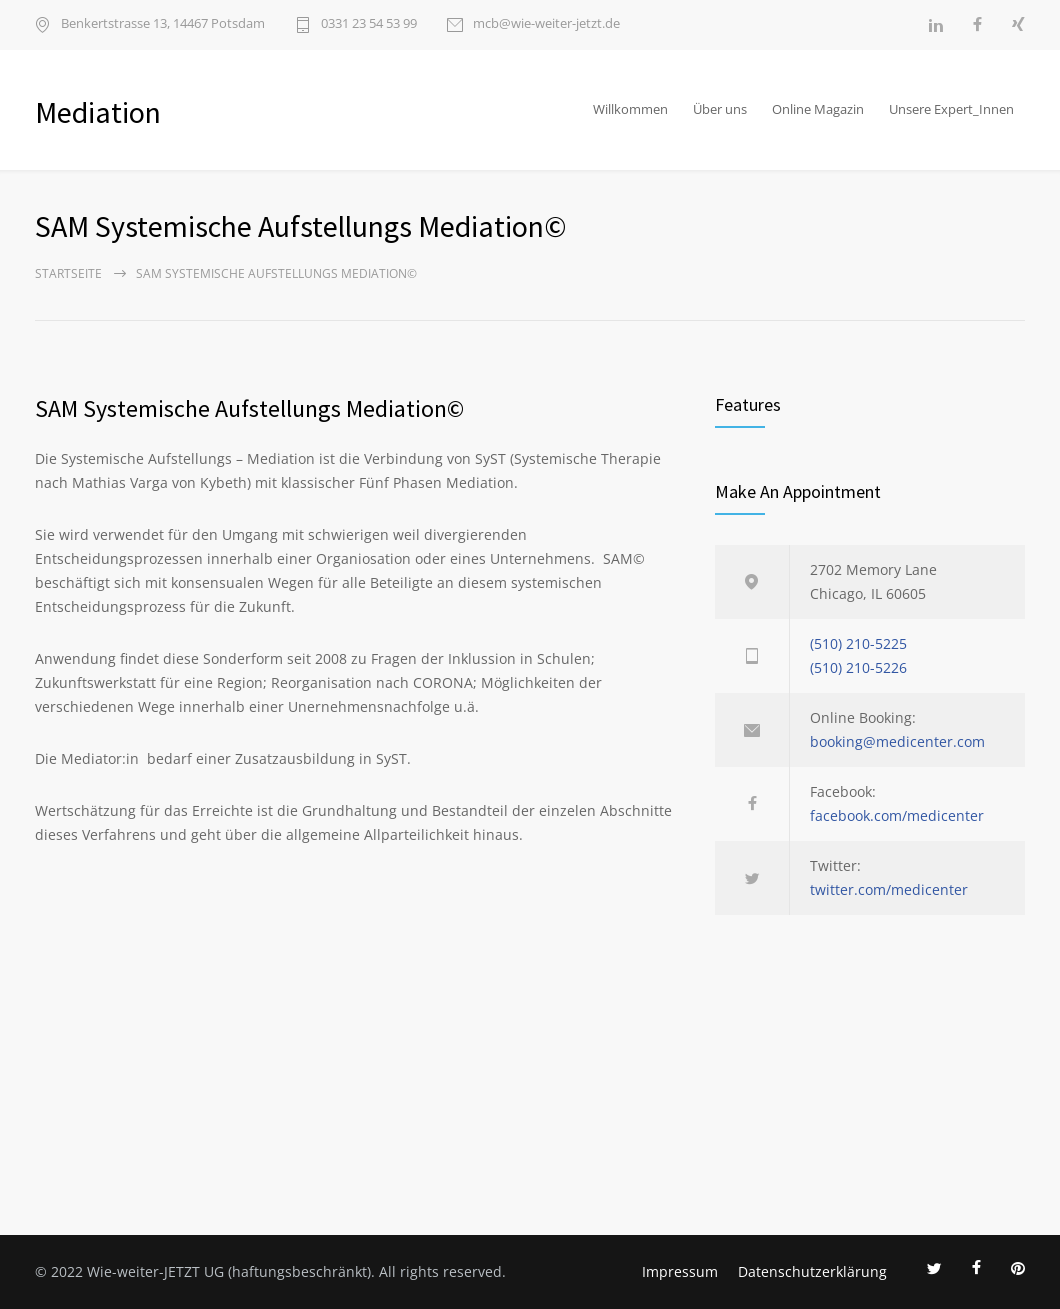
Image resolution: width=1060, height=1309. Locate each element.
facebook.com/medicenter (897, 815)
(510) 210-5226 (858, 667)
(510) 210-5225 (858, 643)
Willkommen (630, 109)
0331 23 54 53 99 (369, 24)
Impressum (680, 1271)
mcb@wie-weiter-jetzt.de (546, 24)
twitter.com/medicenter (889, 889)
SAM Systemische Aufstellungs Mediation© (249, 408)
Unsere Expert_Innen (951, 109)
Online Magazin (818, 109)
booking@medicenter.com (897, 741)
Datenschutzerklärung (812, 1271)
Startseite (68, 273)
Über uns (720, 109)
